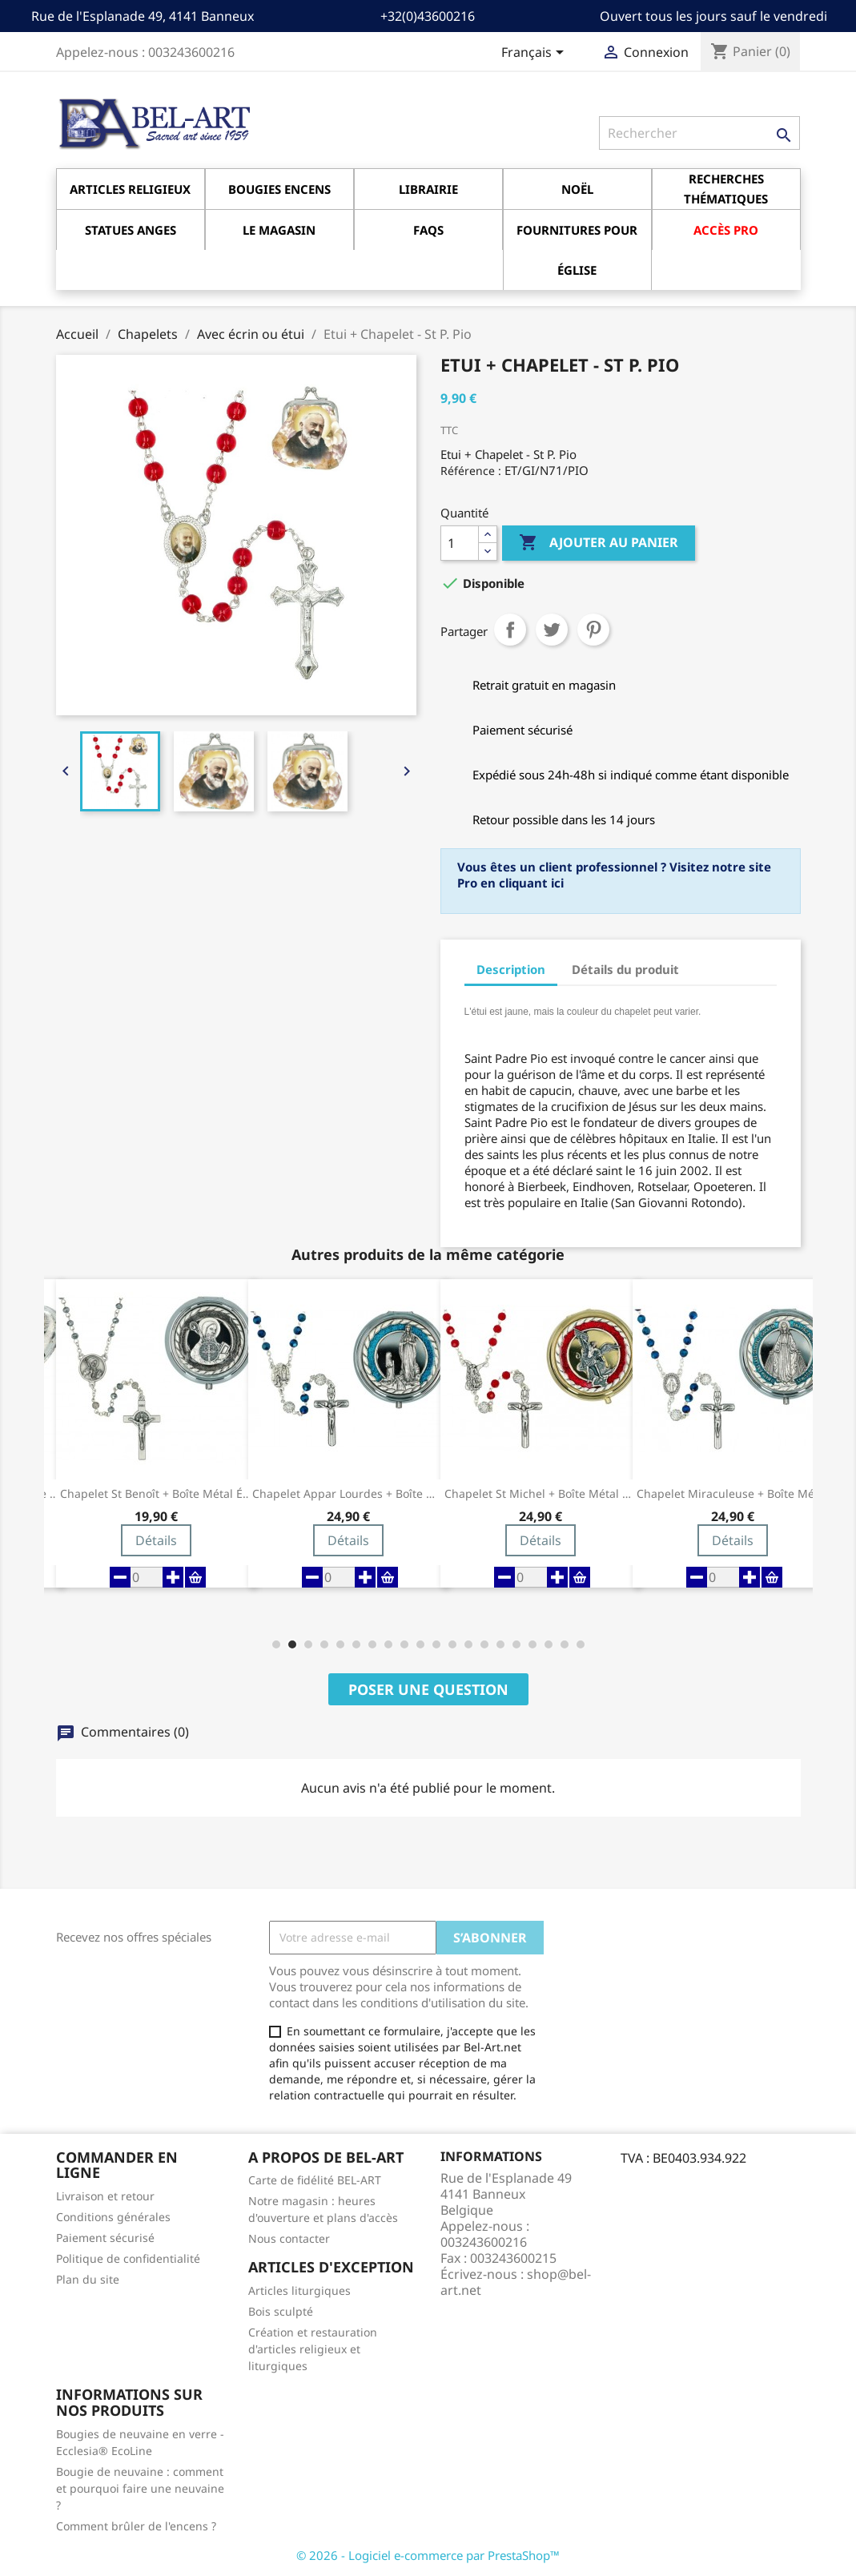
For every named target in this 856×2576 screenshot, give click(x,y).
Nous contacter (289, 2238)
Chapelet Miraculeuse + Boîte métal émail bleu (733, 1494)
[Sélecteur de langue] (535, 53)
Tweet (552, 630)
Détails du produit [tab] (625, 969)
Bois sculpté (280, 2311)
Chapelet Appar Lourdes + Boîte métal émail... (348, 1494)
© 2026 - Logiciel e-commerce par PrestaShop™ (428, 2555)
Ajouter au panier (598, 543)
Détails (156, 1540)
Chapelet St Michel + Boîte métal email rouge (540, 1494)
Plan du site (87, 2279)
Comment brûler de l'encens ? (136, 2526)
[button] (276, 1644)
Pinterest (593, 630)
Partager (510, 630)
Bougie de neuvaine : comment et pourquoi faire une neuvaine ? (140, 2488)
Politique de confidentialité (128, 2258)
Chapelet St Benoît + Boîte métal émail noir (156, 1494)
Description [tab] (510, 969)
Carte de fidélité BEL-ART (314, 2180)
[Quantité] (459, 543)
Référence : (470, 470)
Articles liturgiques (299, 2290)
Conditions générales (113, 2216)
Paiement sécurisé (105, 2237)
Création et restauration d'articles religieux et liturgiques (312, 2348)
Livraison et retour (105, 2196)
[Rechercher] (699, 133)
